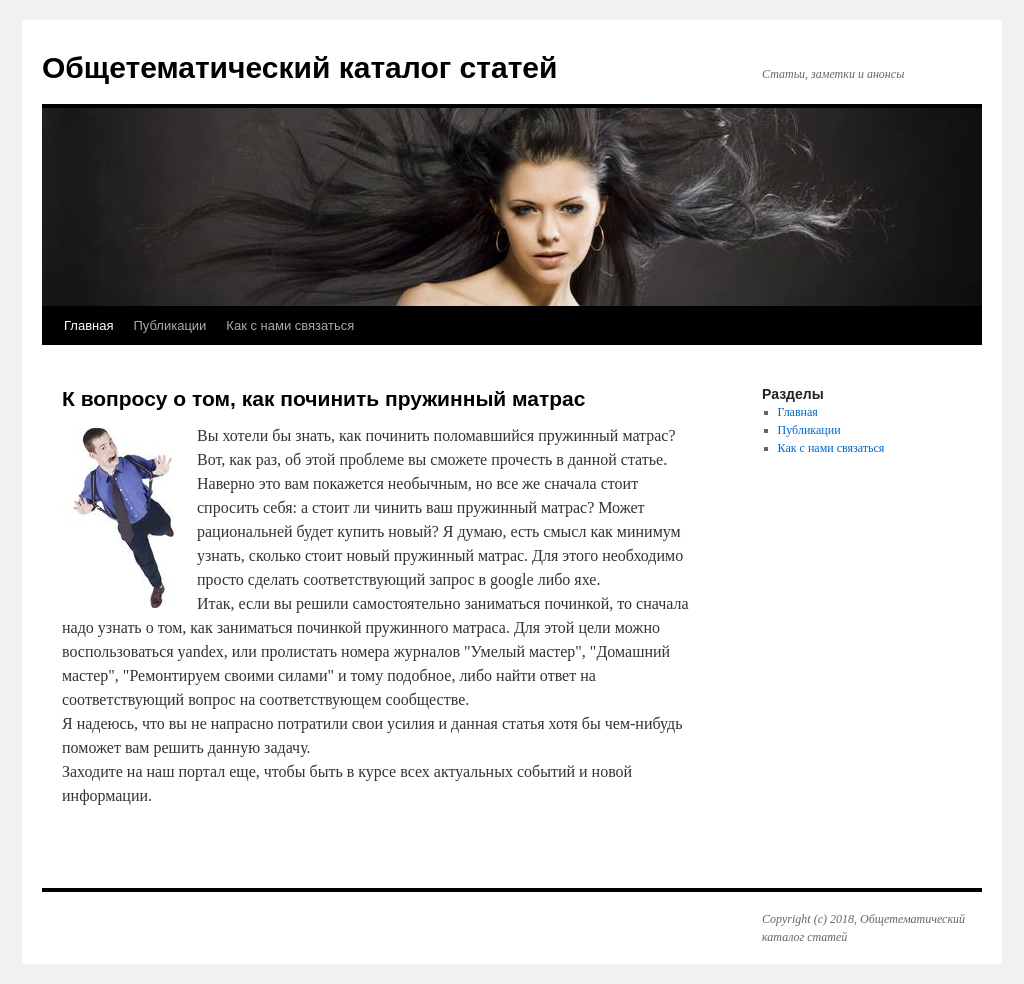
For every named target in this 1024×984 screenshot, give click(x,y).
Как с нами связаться (290, 325)
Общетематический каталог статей (299, 67)
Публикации (169, 325)
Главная (88, 325)
